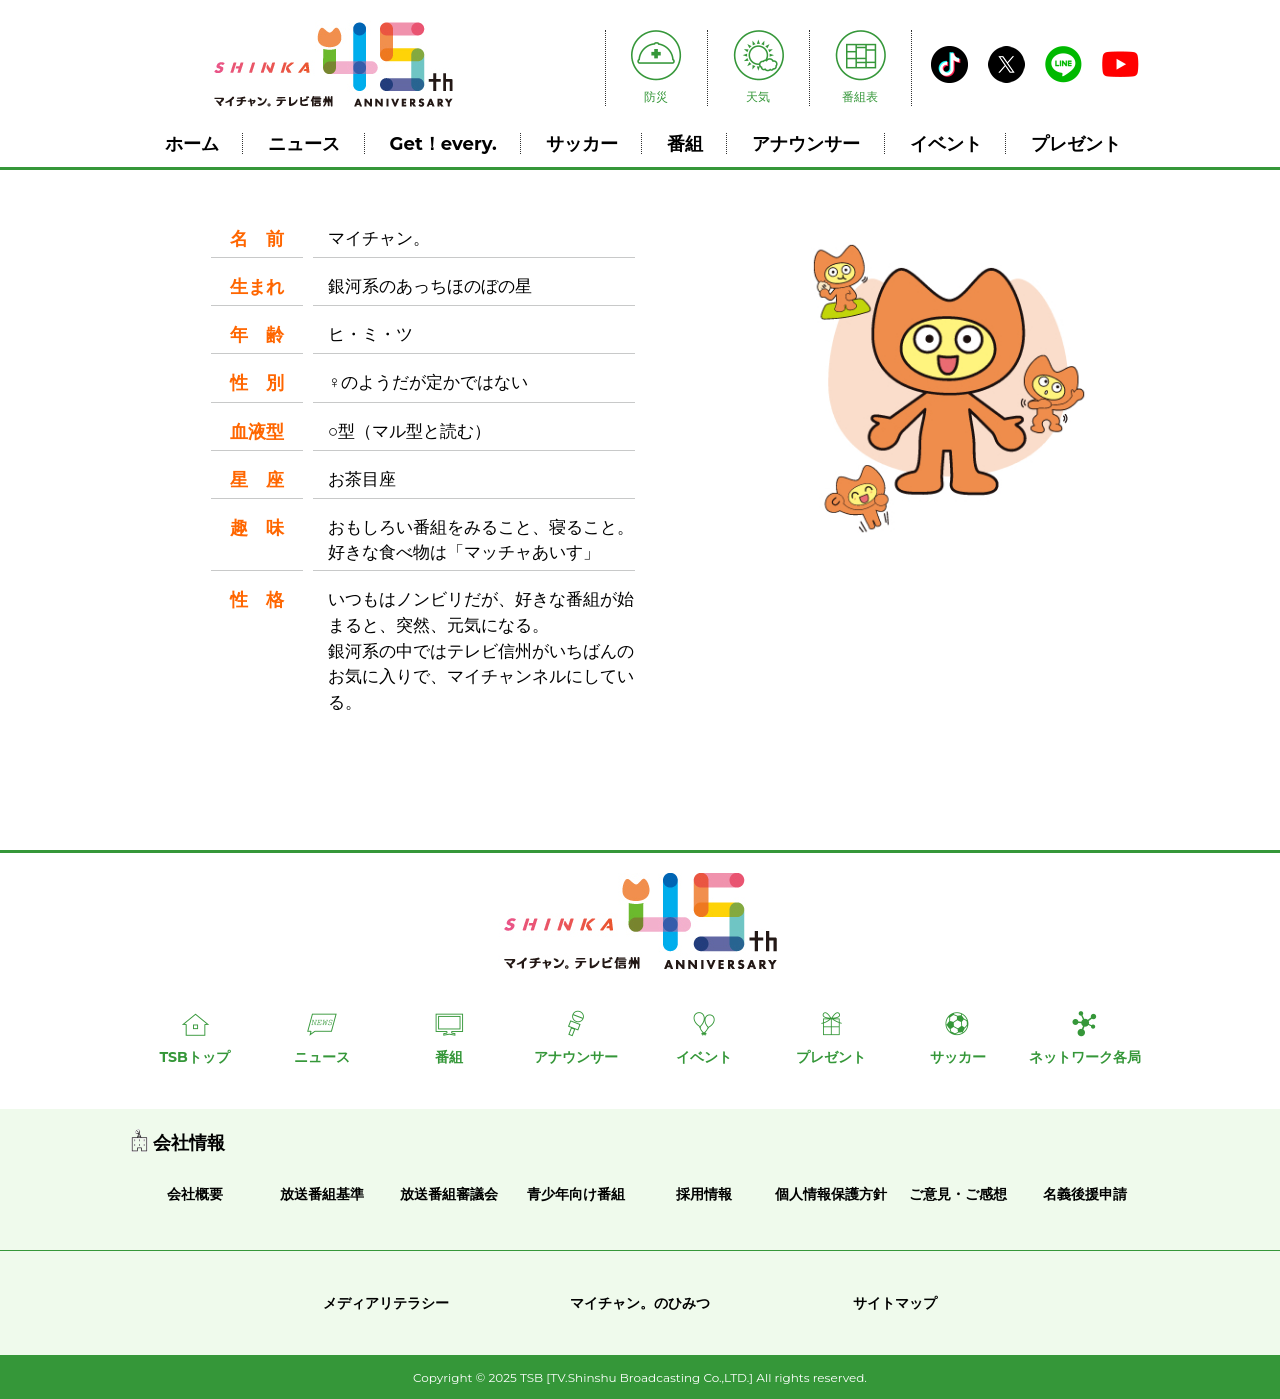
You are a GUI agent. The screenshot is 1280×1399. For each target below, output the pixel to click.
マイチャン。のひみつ (640, 1303)
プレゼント (1076, 143)
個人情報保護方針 (831, 1194)
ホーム (192, 143)
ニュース (304, 143)
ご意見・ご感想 (958, 1194)
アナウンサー (806, 143)
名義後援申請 (1085, 1194)
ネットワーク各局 (1085, 1057)
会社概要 (195, 1194)
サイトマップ (895, 1303)
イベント (946, 143)
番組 (685, 143)
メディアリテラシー (386, 1303)
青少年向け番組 (576, 1194)
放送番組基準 (322, 1194)
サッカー (582, 143)
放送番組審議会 (449, 1194)
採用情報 (704, 1194)
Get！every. (443, 143)
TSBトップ (194, 1057)
